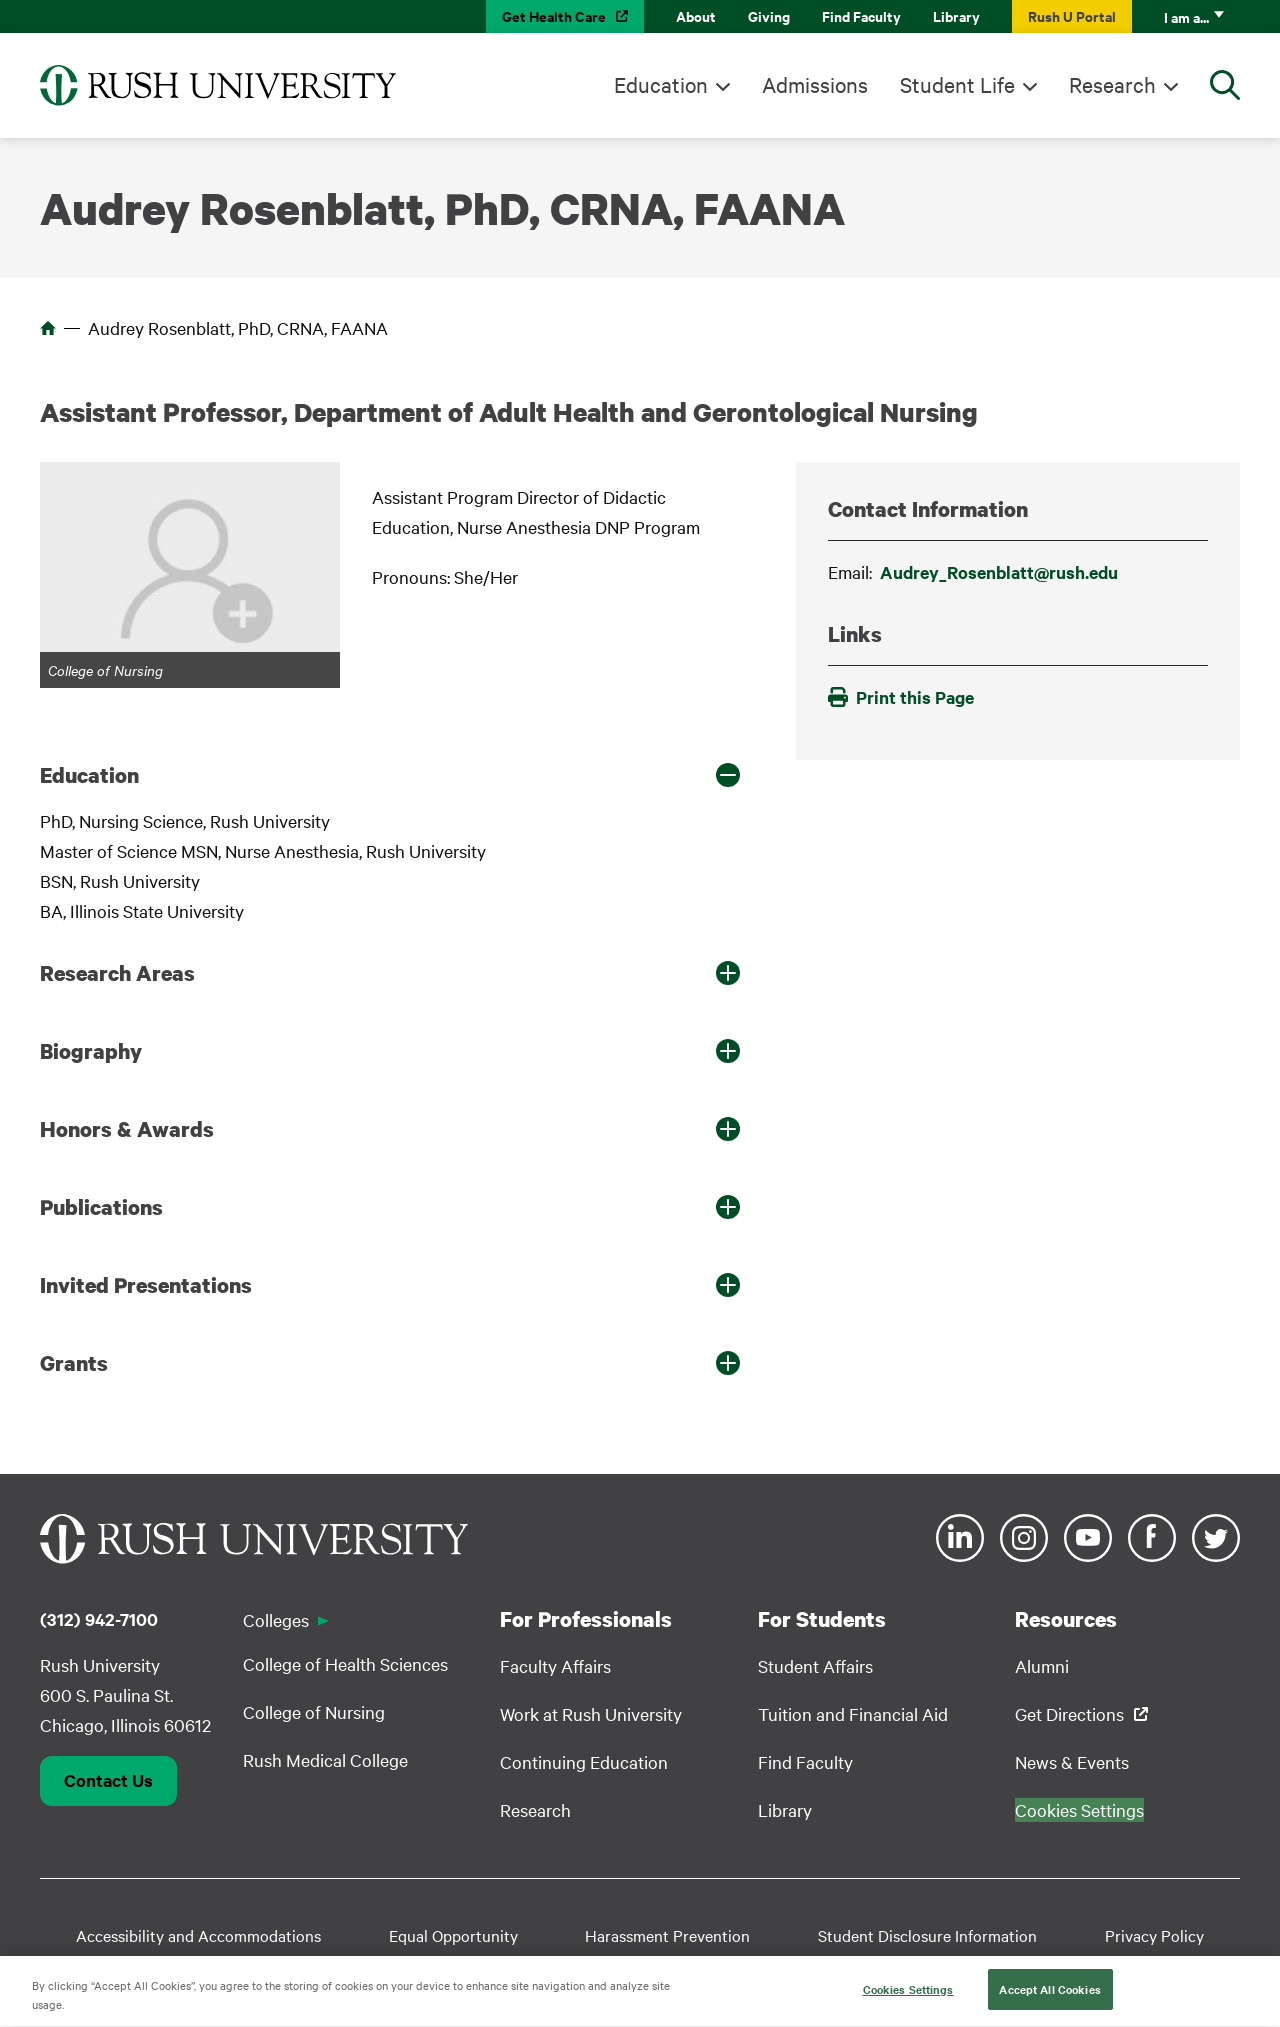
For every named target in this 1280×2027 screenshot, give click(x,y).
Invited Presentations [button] (146, 1285)
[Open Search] (1225, 85)
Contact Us (108, 1780)
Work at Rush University (591, 1713)
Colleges (276, 1619)
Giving (769, 15)
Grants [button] (74, 1363)
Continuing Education (584, 1761)
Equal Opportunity (453, 1935)
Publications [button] (101, 1207)
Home (48, 328)
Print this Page (901, 697)
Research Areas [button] (117, 973)
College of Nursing (314, 1711)
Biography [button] (91, 1051)
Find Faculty (861, 15)
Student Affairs (815, 1665)
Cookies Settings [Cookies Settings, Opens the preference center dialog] (908, 1997)
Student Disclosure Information (927, 1935)
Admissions (815, 84)
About (696, 15)
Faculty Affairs (555, 1665)
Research (1112, 84)
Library (956, 15)
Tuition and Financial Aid (853, 1713)
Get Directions (1069, 1713)
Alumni (1042, 1665)
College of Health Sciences (345, 1663)
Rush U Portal (1072, 15)
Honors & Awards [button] (127, 1129)
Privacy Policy (1154, 1935)
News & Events (1072, 1761)
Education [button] (89, 775)
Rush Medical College (325, 1759)
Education (661, 84)
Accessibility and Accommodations (198, 1935)
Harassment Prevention (667, 1935)
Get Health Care (554, 15)
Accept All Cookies (1049, 1997)
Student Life (957, 84)
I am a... (1186, 16)
